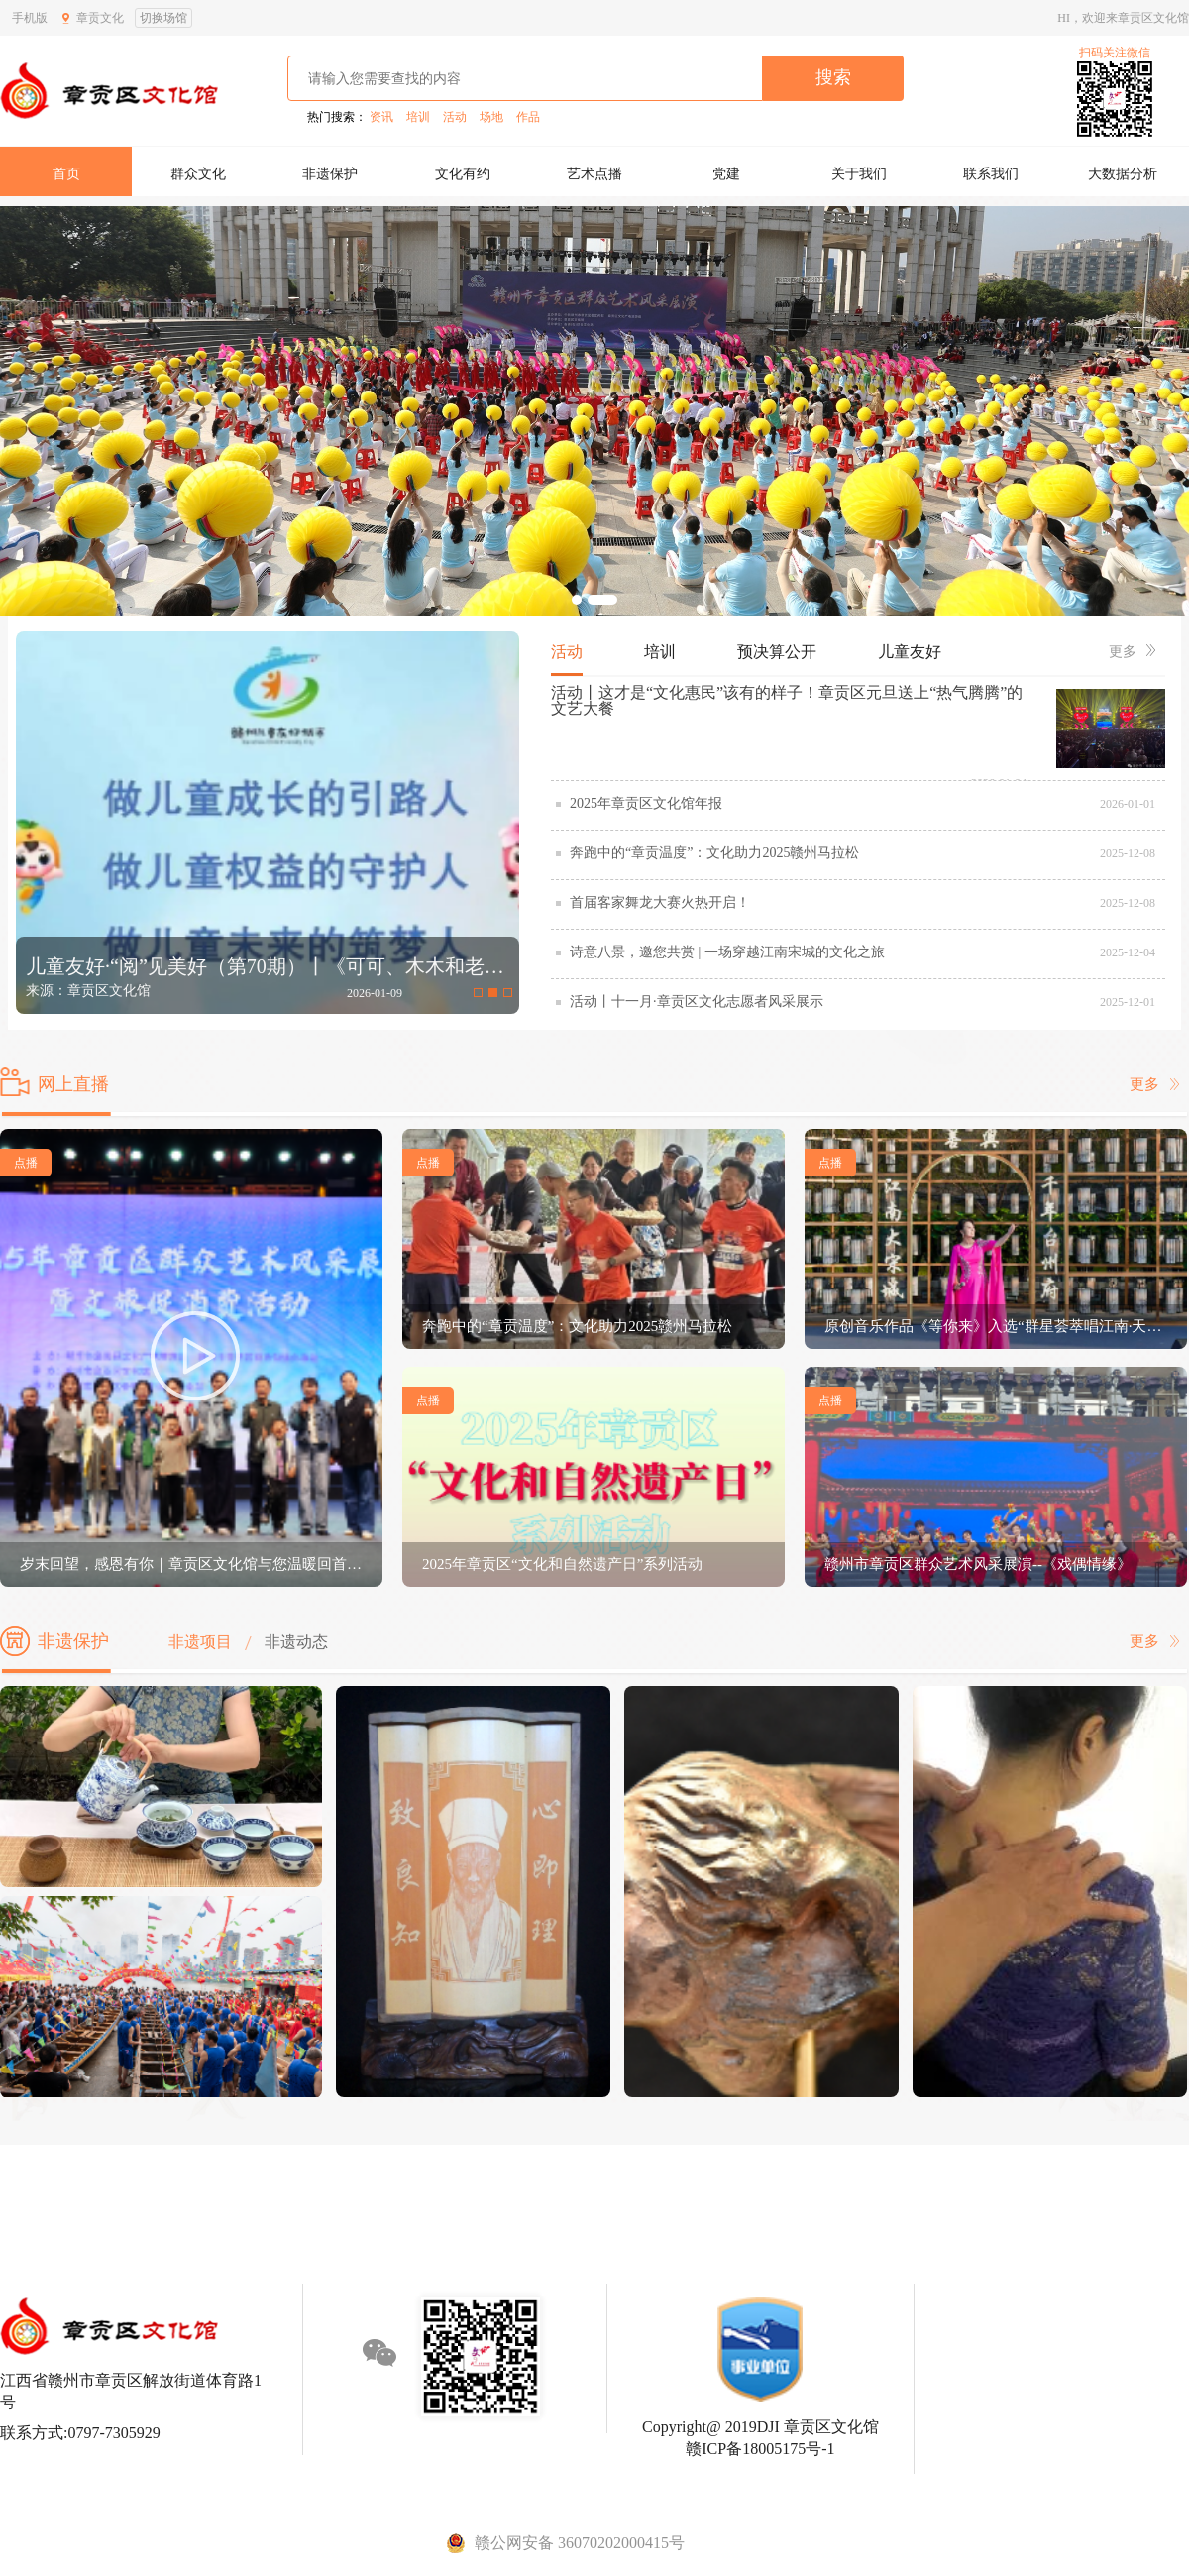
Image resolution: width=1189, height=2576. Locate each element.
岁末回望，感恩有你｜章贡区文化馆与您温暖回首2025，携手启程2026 (191, 1564)
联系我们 (991, 174)
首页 (66, 174)
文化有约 (462, 174)
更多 (1132, 651)
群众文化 (198, 174)
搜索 (833, 77)
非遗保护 (330, 174)
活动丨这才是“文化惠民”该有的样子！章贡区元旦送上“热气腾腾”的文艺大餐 (787, 700)
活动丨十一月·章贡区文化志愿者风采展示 (696, 1001)
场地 (491, 117)
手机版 (30, 18)
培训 (418, 117)
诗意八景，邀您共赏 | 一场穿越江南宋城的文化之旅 (727, 952)
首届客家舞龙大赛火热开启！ (660, 902)
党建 (726, 174)
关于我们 (859, 174)
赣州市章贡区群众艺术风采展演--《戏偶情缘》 (978, 1564)
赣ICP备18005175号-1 (760, 2448)
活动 (455, 117)
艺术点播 (594, 174)
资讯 (381, 117)
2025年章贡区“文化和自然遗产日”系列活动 (562, 1564)
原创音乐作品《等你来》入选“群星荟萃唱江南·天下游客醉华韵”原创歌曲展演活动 (995, 1326)
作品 (528, 117)
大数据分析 (1122, 174)
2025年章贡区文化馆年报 (646, 803)
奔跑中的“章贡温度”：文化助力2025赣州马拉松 (714, 852)
